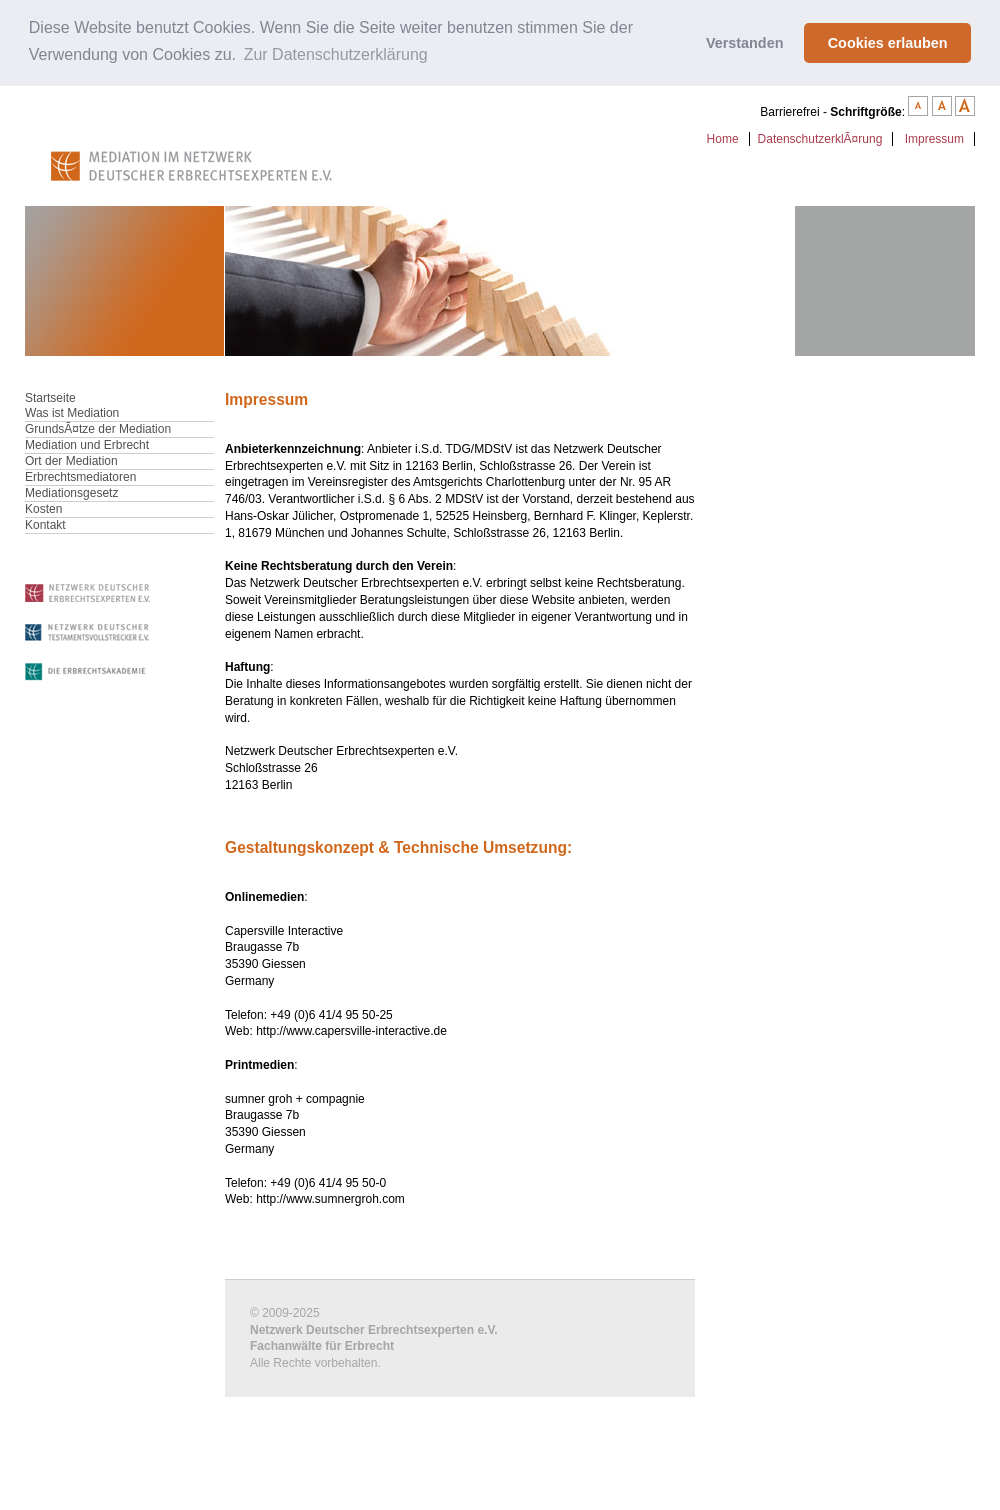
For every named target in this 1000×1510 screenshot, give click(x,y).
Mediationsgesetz (71, 493)
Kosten (43, 509)
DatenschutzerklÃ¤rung (820, 139)
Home (723, 139)
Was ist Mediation (72, 413)
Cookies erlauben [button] (888, 43)
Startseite (50, 398)
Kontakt (45, 525)
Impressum (934, 139)
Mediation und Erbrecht (87, 445)
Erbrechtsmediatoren (80, 477)
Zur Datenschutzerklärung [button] (336, 54)
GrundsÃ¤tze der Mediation (98, 429)
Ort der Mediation (71, 461)
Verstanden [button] (745, 43)
